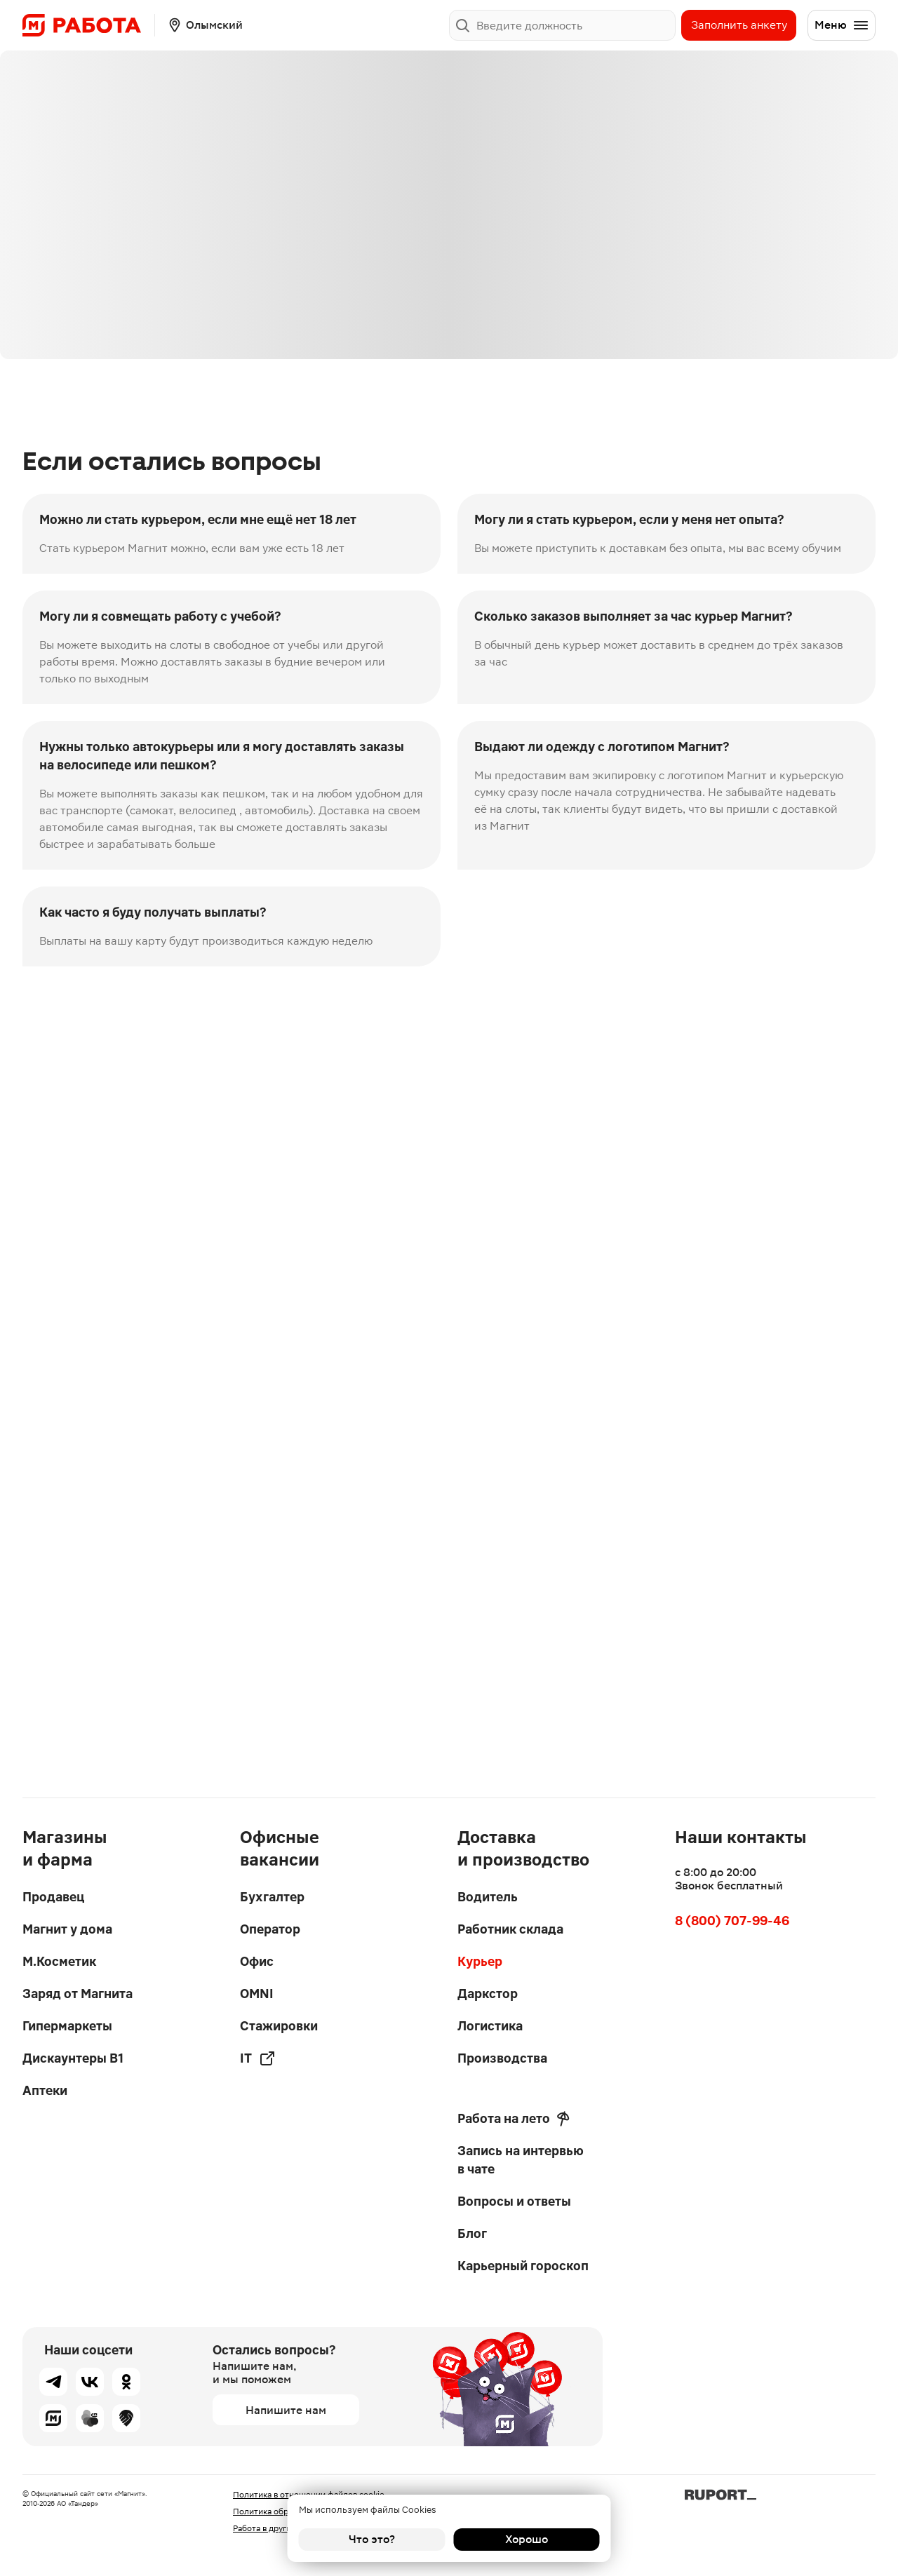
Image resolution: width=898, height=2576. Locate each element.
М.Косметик (59, 1961)
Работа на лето (513, 2118)
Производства (502, 2058)
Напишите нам (286, 2410)
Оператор (270, 1929)
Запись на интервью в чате (520, 2159)
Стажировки (279, 2025)
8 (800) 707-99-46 (732, 1920)
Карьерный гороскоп (523, 2265)
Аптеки (44, 2090)
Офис (257, 1961)
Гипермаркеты (67, 2025)
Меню (842, 25)
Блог (472, 2233)
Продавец (53, 1896)
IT (258, 2058)
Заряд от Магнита (77, 1993)
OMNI (257, 1993)
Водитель (487, 1896)
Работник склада (510, 1929)
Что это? (372, 2539)
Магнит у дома (67, 1929)
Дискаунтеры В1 (72, 2058)
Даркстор (487, 1993)
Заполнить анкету (739, 25)
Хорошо (526, 2539)
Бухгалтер (272, 1896)
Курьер (479, 1961)
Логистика (490, 2025)
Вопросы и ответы (514, 2201)
